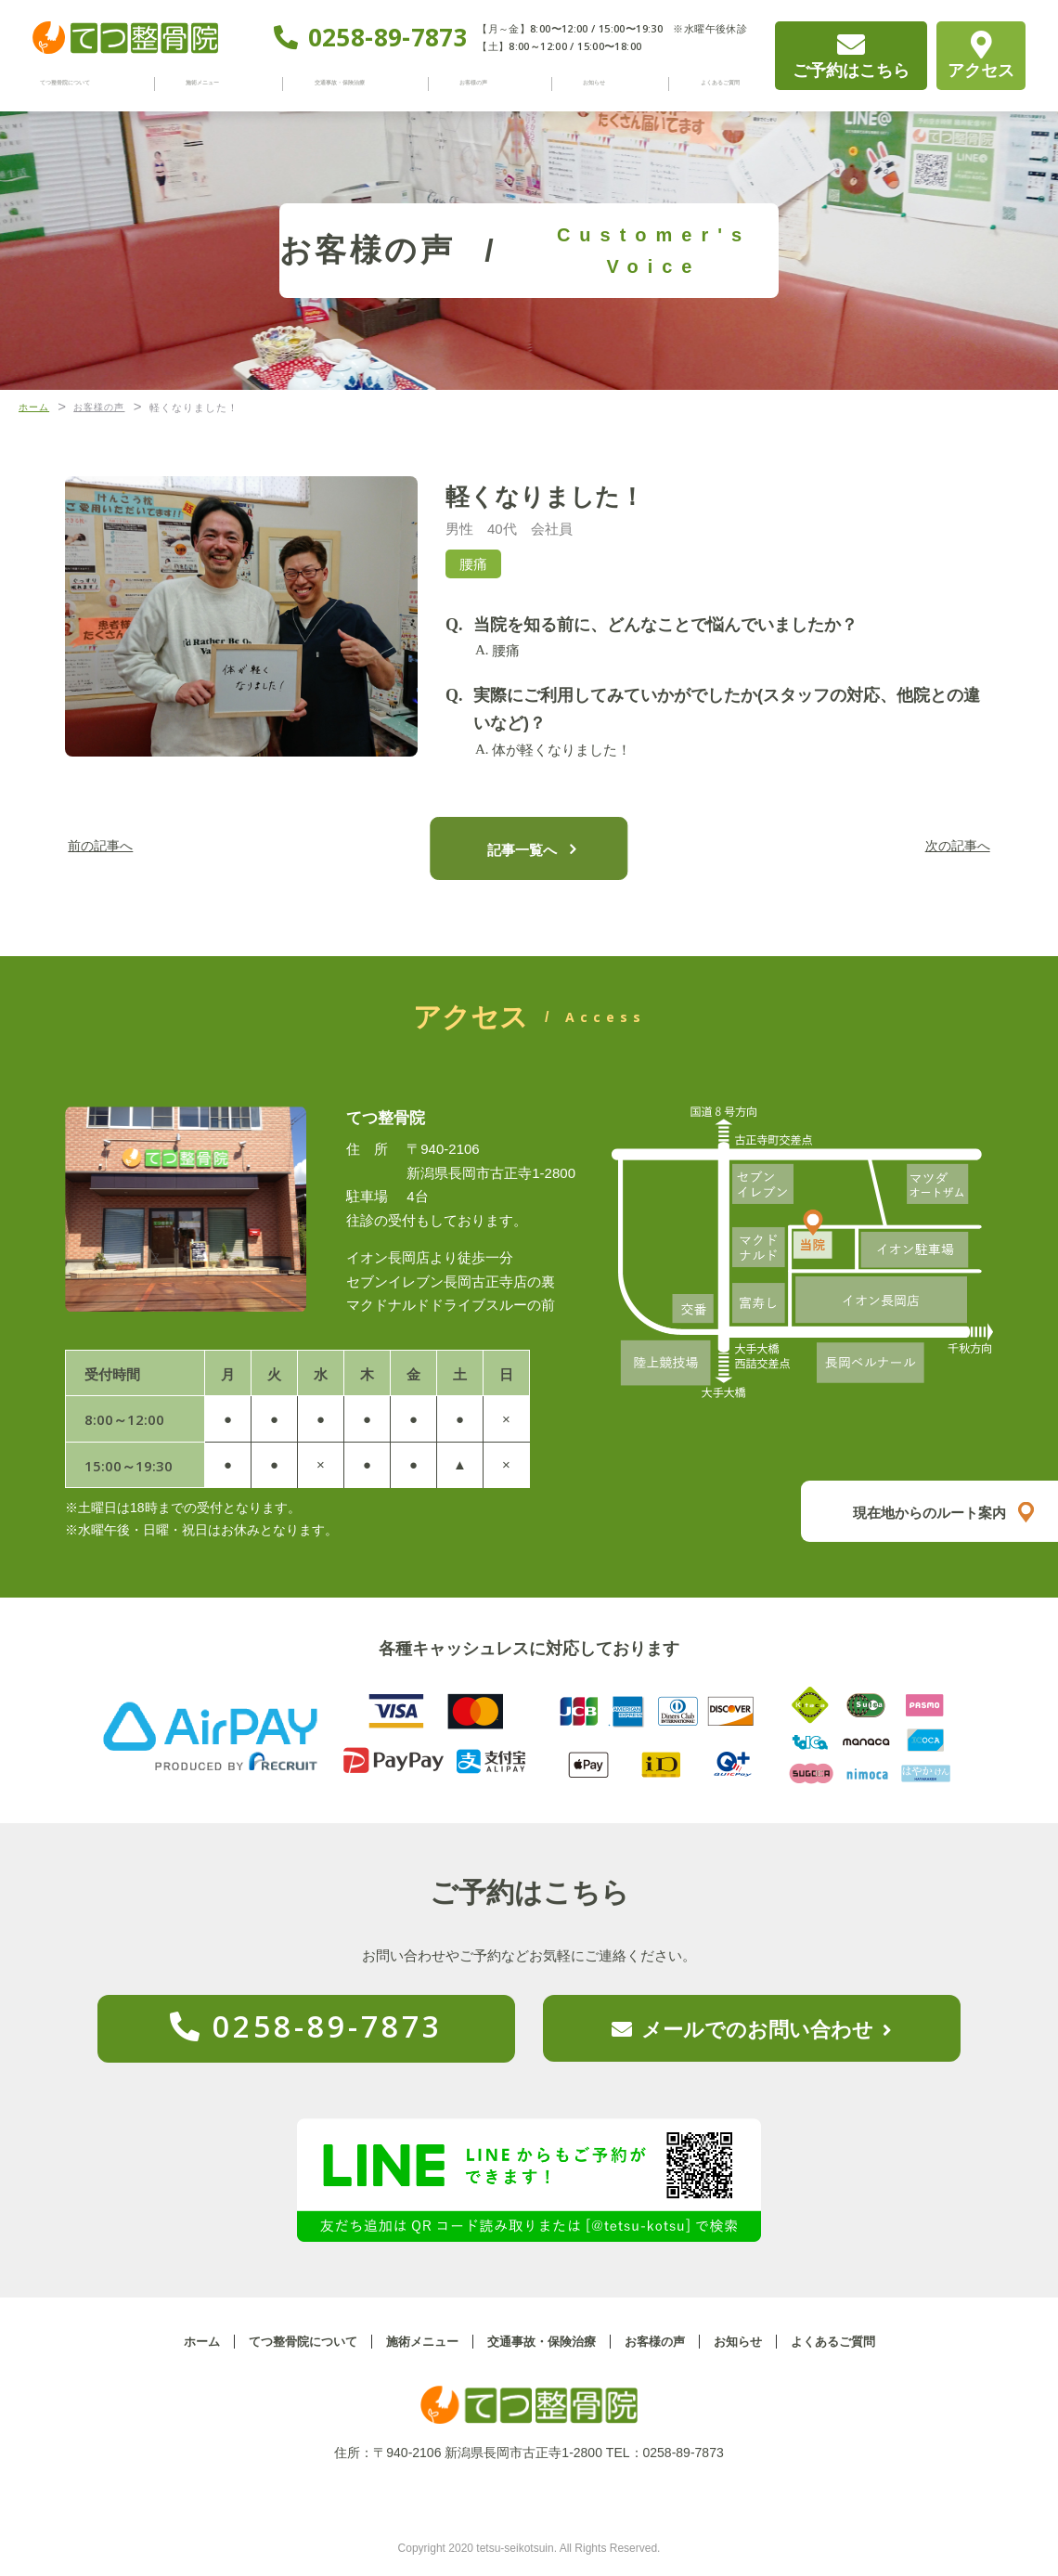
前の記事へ (116, 847)
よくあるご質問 (705, 83)
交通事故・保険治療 (360, 83)
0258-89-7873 (388, 38)
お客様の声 (491, 83)
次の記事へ (942, 847)
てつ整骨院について (86, 83)
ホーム (182, 2342)
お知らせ (592, 83)
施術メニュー (223, 83)
